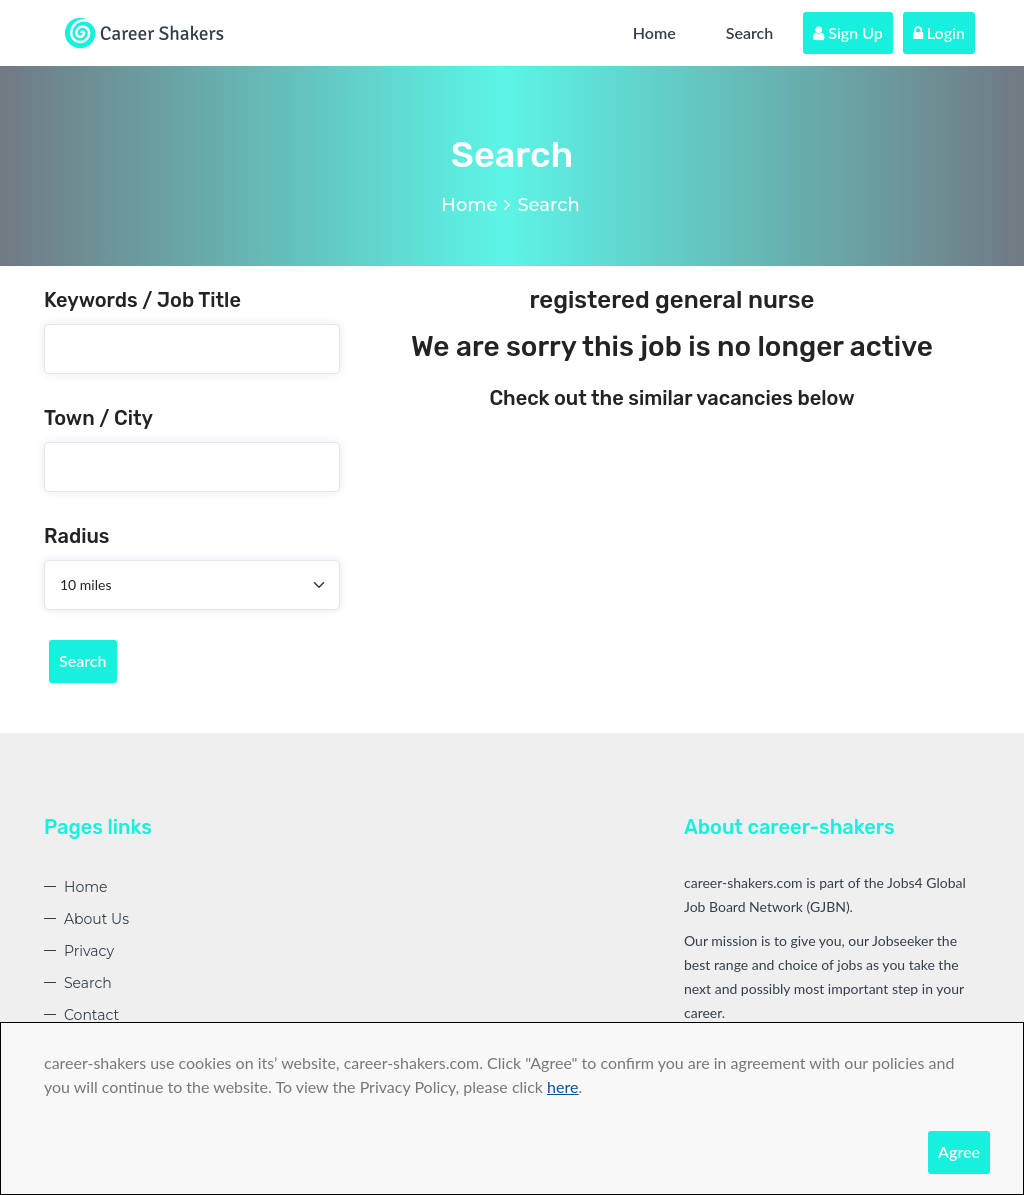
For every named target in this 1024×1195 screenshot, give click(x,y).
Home (654, 32)
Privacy (89, 951)
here (562, 1086)
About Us (96, 919)
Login (939, 32)
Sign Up (848, 32)
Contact (91, 1015)
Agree (959, 1151)
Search (750, 32)
